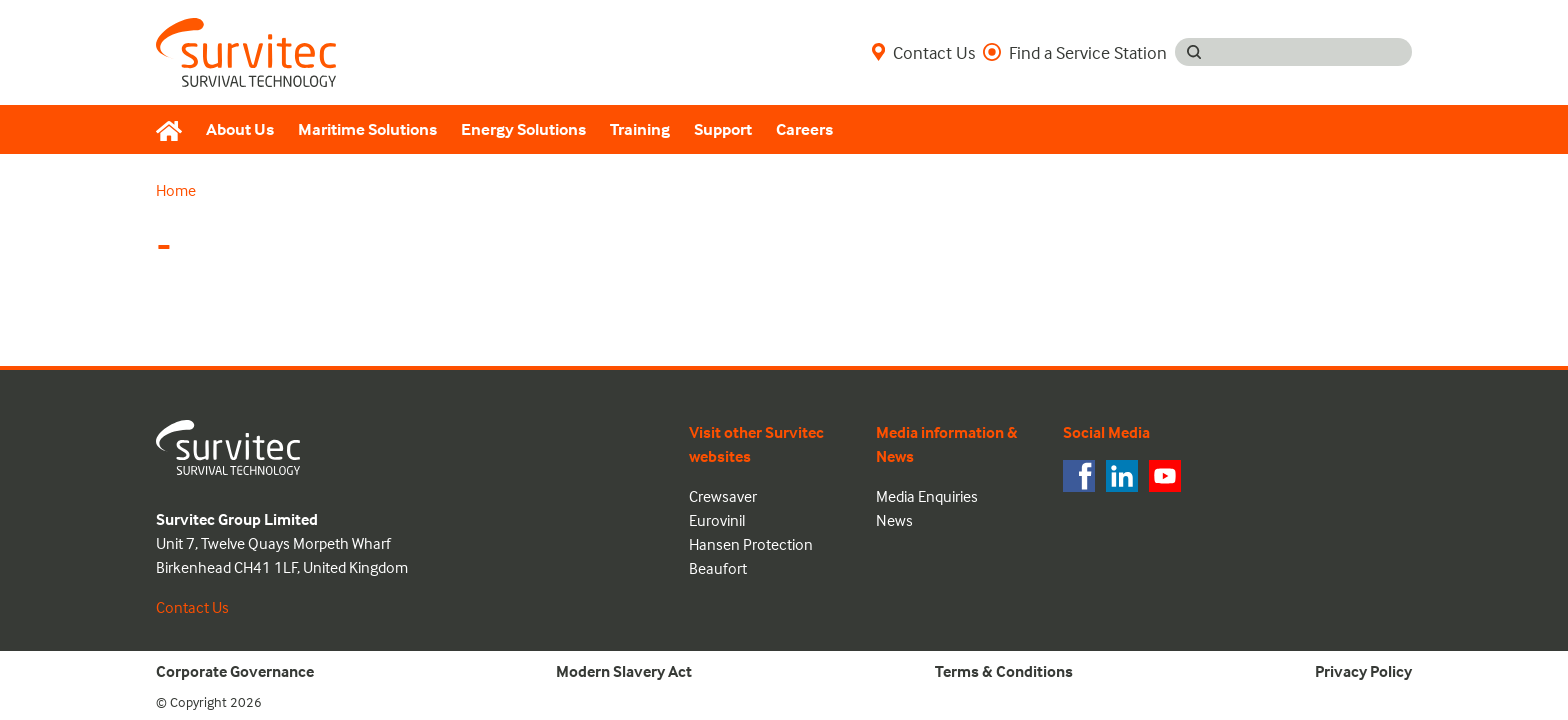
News (894, 520)
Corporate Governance (235, 671)
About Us (240, 129)
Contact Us (923, 52)
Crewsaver (723, 496)
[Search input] (1312, 52)
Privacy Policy (1363, 671)
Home (176, 190)
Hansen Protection (751, 544)
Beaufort (718, 568)
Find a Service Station (1075, 52)
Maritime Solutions (367, 129)
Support (723, 129)
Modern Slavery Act (624, 671)
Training (640, 129)
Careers (804, 129)
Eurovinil (717, 520)
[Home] (175, 130)
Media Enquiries (927, 496)
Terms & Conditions (1004, 671)
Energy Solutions (523, 129)
